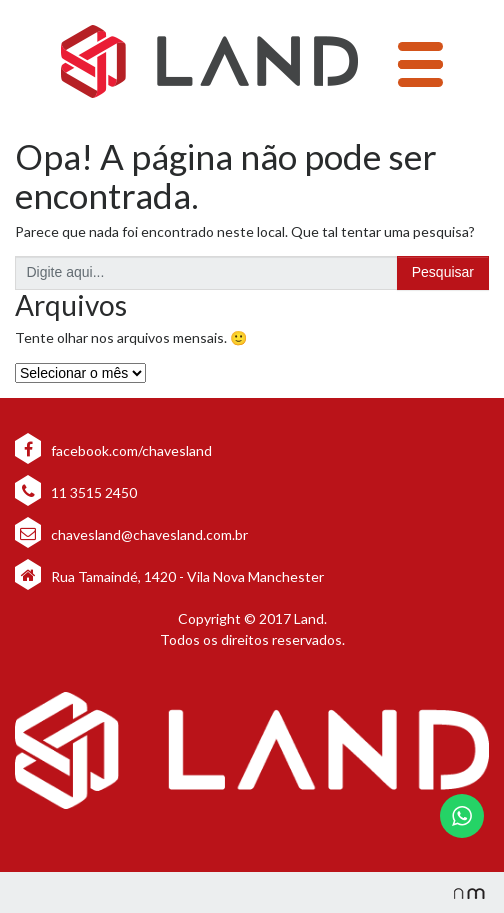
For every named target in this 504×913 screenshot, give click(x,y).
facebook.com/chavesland (113, 450)
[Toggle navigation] (420, 64)
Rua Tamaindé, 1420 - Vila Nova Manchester (187, 576)
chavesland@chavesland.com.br (131, 534)
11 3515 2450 (76, 492)
